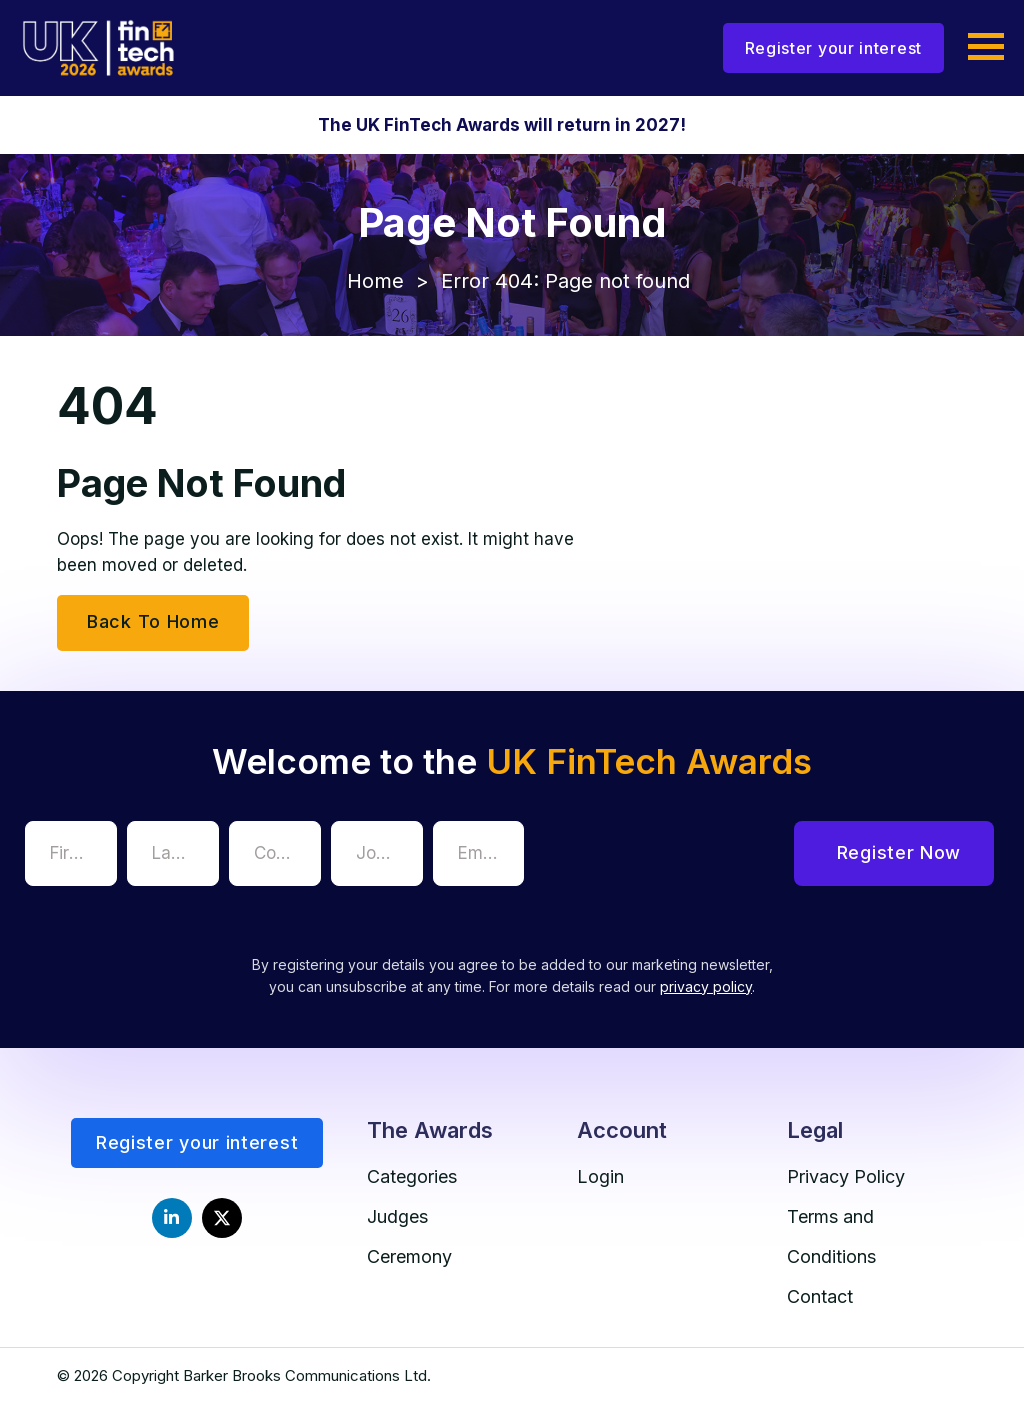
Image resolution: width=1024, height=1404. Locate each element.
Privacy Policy (846, 1176)
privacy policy (706, 986)
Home (375, 281)
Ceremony (409, 1256)
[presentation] (686, 860)
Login (600, 1176)
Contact (820, 1296)
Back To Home (153, 621)
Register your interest (833, 48)
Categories (412, 1176)
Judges (397, 1216)
